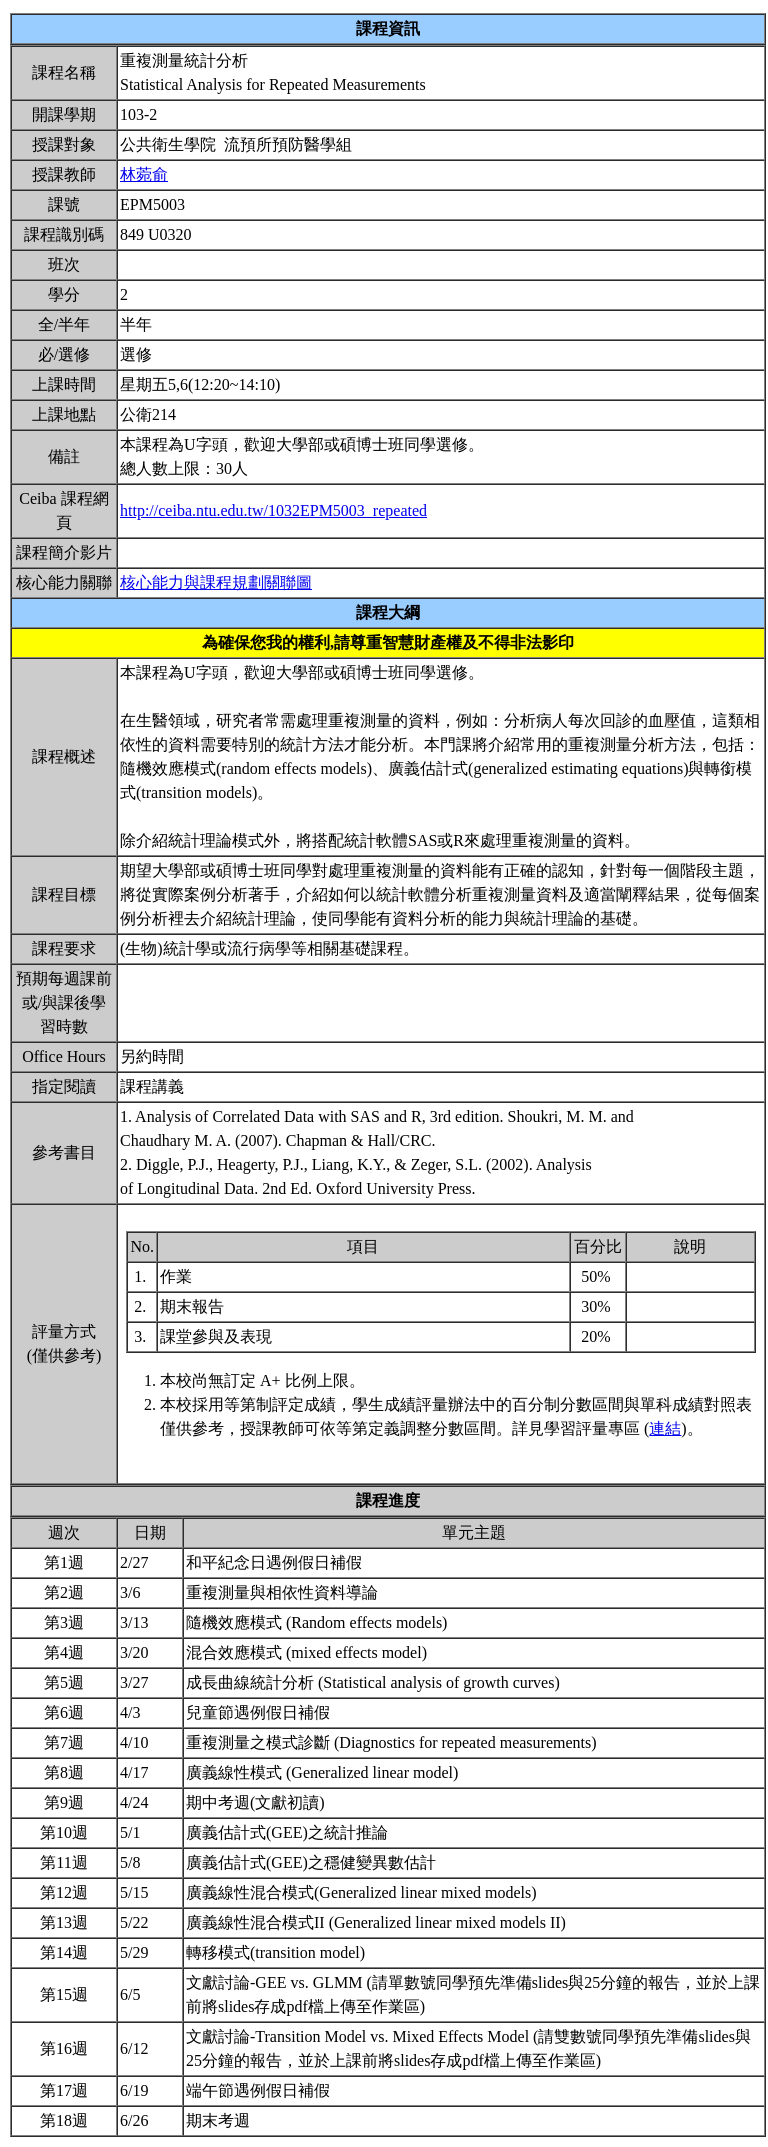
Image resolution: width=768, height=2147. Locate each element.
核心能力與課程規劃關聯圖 (216, 582)
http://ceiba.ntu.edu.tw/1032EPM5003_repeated (273, 510)
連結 (665, 1428)
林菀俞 (144, 174)
